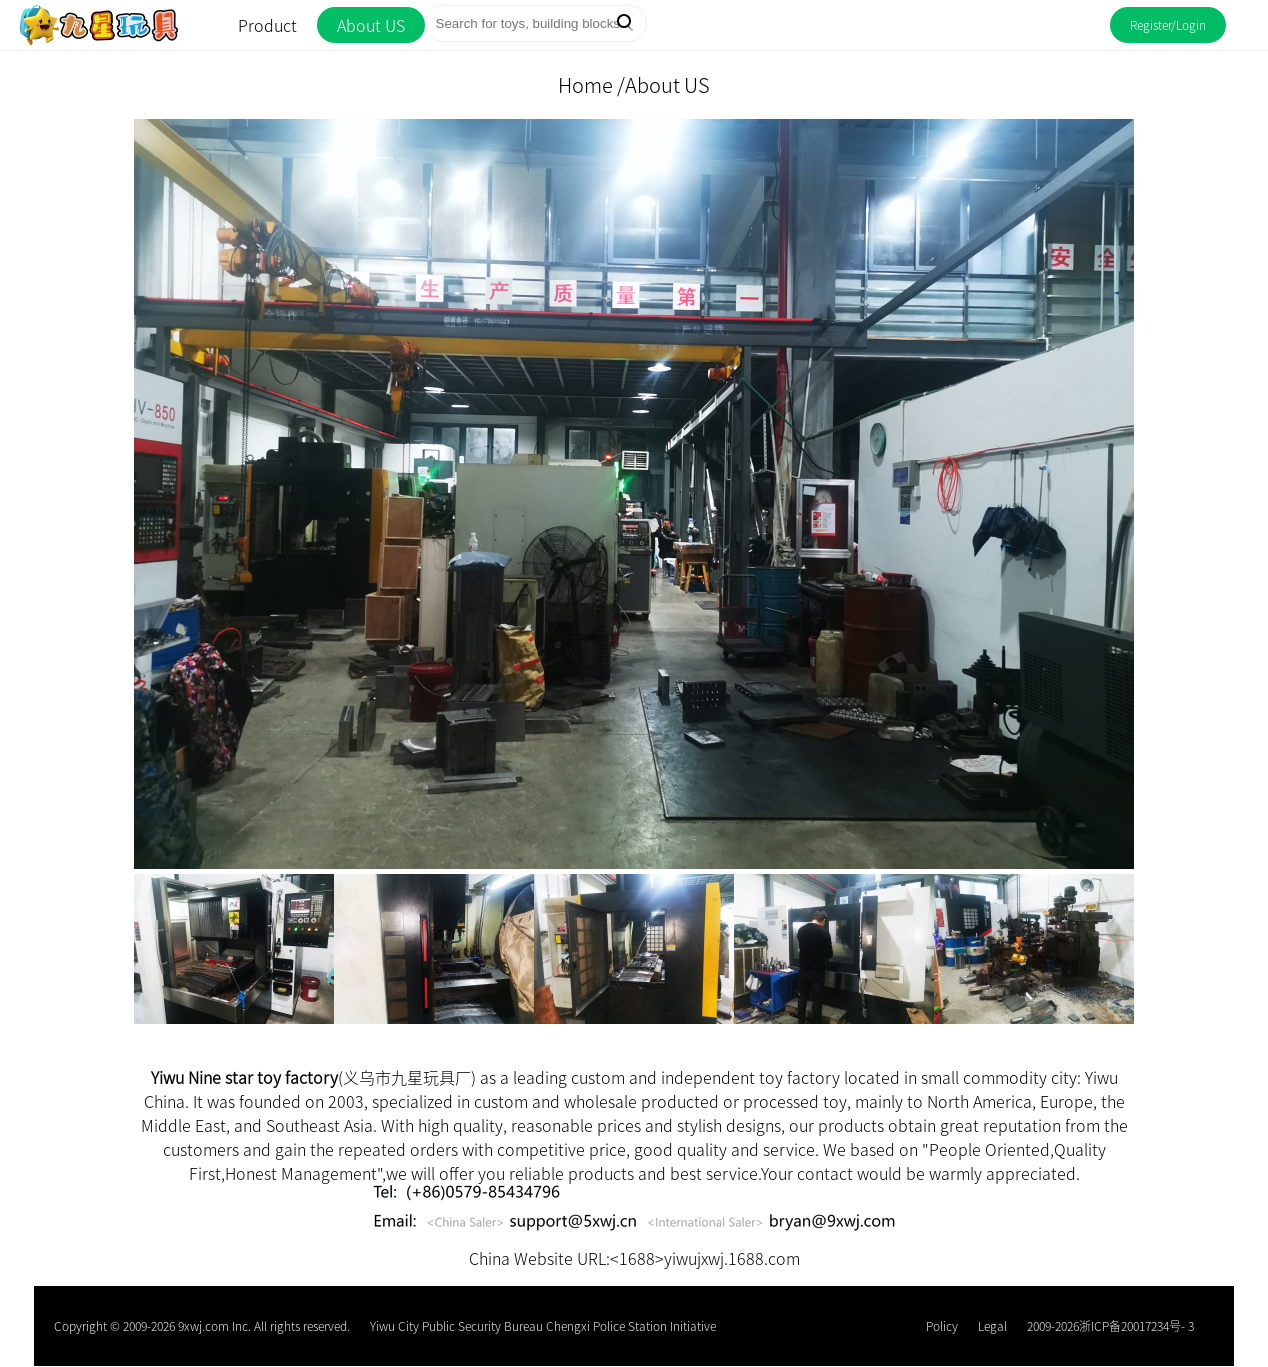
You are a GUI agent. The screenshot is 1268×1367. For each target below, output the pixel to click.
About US (371, 25)
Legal (992, 1325)
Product (267, 25)
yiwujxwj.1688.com (732, 1258)
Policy (942, 1325)
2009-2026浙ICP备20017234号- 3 (1110, 1325)
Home (585, 84)
